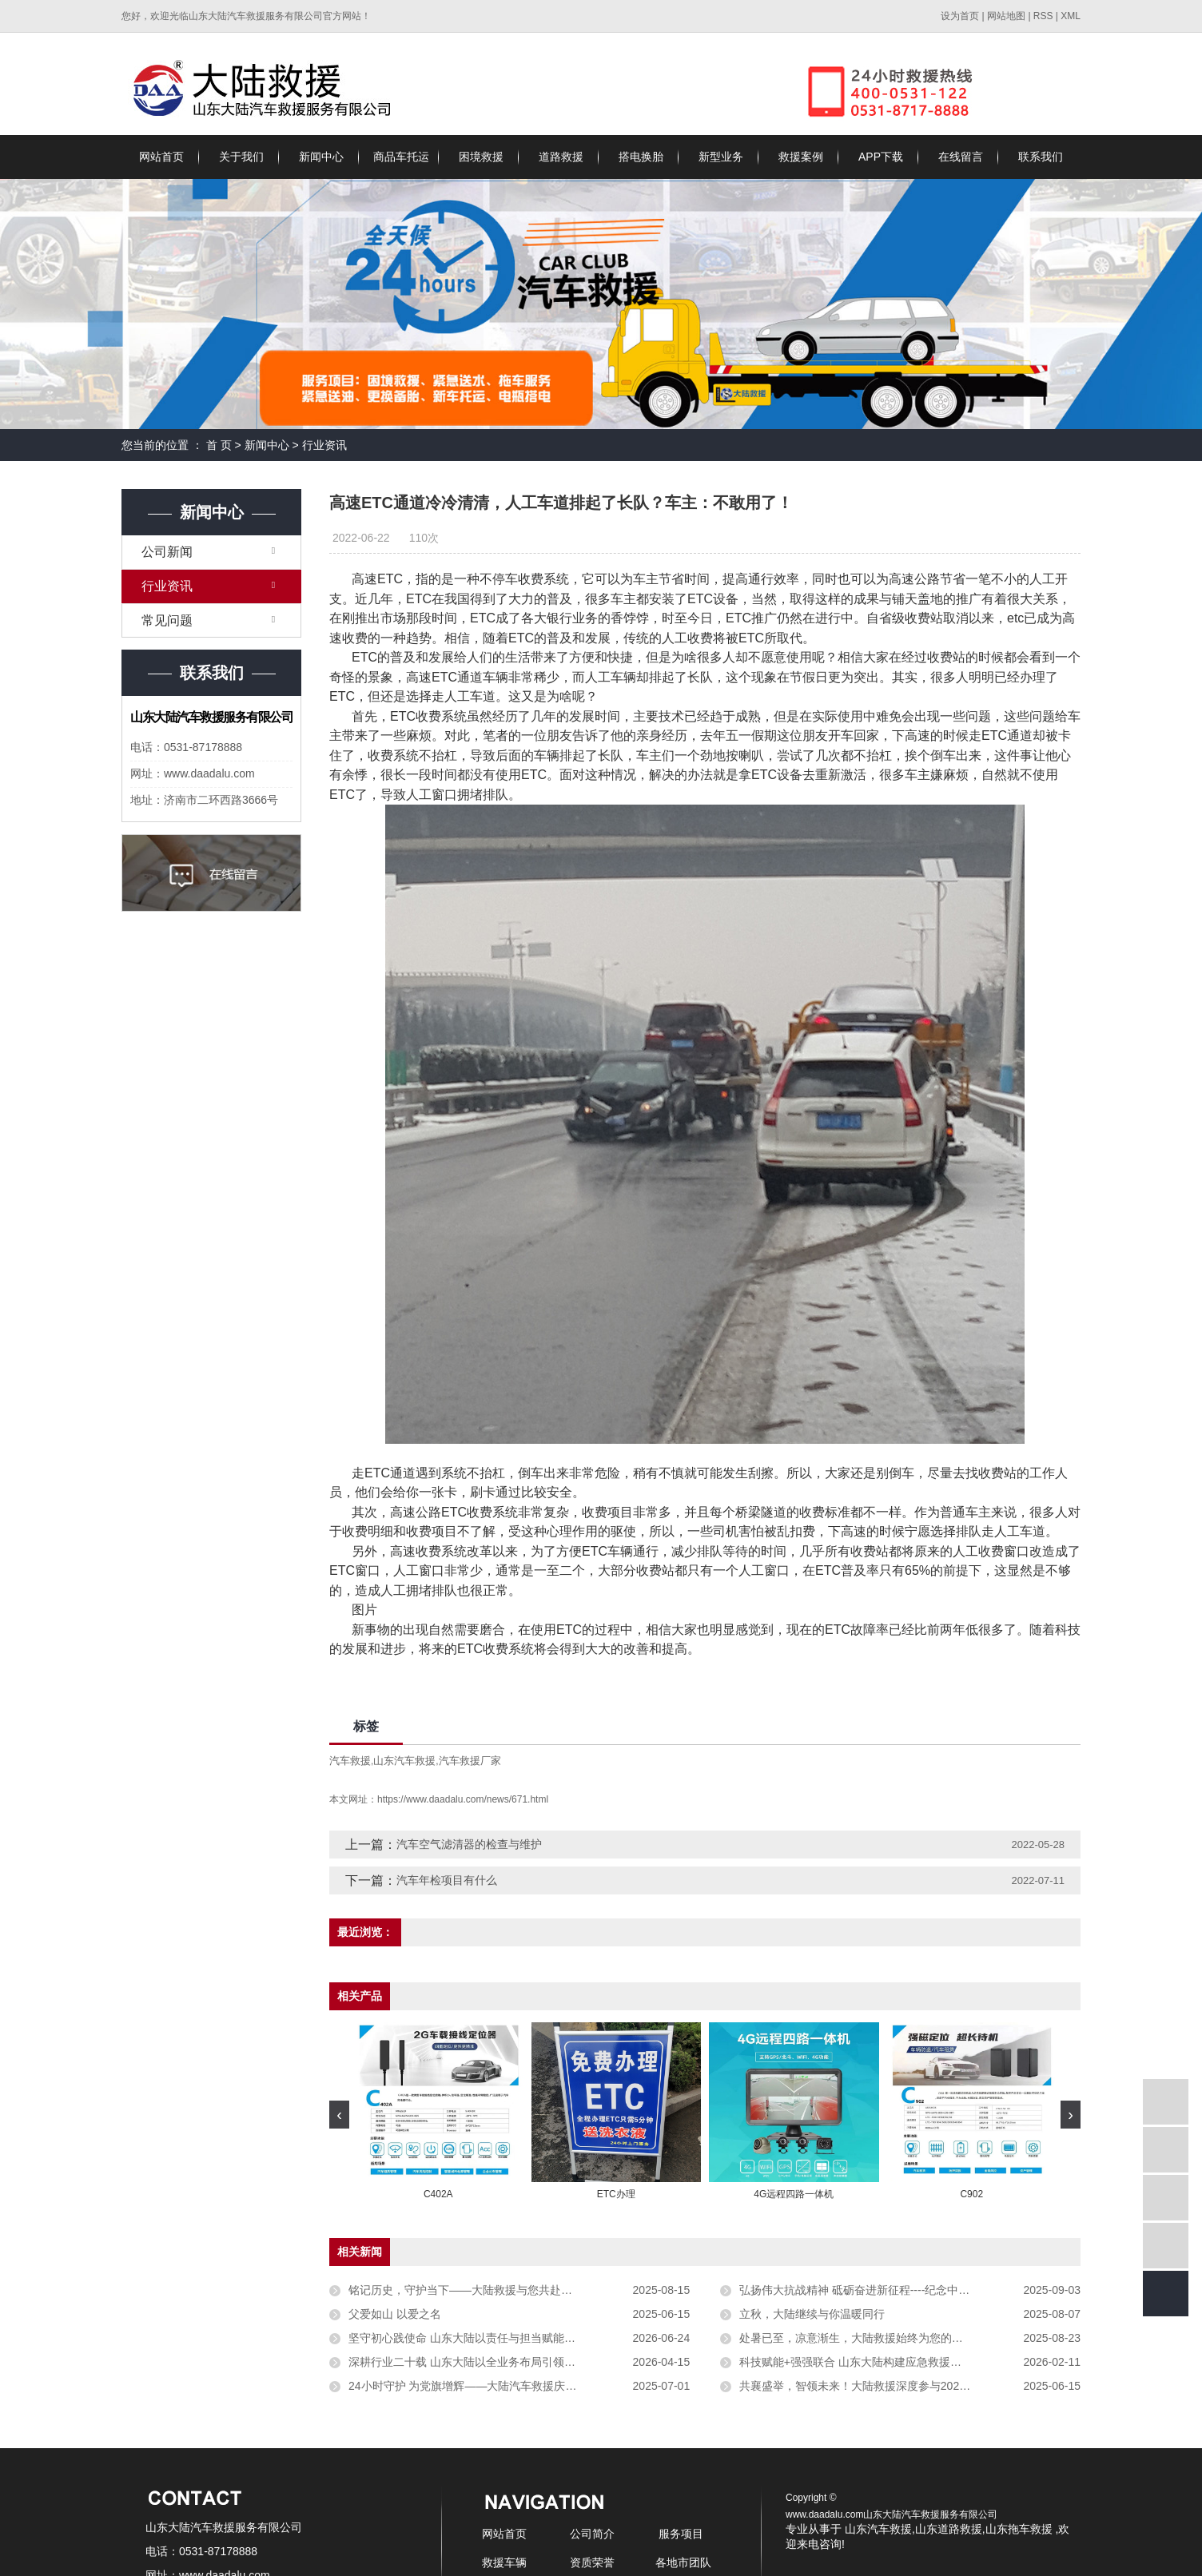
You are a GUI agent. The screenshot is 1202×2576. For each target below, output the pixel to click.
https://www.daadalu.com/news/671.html (462, 1799)
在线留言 (960, 156)
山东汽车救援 (404, 1761)
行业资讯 (324, 445)
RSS (1043, 16)
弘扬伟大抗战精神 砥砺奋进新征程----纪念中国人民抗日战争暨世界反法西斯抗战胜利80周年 (910, 2290)
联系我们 (1040, 156)
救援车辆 (504, 2562)
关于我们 (241, 156)
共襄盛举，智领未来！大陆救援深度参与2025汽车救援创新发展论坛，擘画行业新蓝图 (910, 2385)
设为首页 (960, 16)
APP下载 (880, 156)
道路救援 (561, 156)
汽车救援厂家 (470, 1761)
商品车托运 (401, 156)
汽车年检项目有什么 (446, 1880)
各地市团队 (683, 2562)
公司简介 (592, 2533)
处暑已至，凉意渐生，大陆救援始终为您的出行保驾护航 (879, 2338)
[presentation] (339, 2115)
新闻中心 (321, 156)
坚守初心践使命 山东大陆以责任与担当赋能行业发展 (478, 2338)
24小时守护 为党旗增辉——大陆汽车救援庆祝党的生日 (484, 2385)
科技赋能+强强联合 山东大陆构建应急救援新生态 (861, 2361)
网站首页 (161, 156)
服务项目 (681, 2533)
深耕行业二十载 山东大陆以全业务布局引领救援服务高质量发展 (506, 2361)
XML (1071, 16)
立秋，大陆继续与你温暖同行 (812, 2314)
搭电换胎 (641, 156)
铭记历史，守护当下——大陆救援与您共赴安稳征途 (477, 2290)
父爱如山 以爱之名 (394, 2314)
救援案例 (800, 156)
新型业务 (721, 156)
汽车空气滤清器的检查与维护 (469, 1844)
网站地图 (1007, 16)
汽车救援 (350, 1761)
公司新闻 (167, 552)
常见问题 (167, 620)
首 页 (219, 445)
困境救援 (481, 156)
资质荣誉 (592, 2562)
